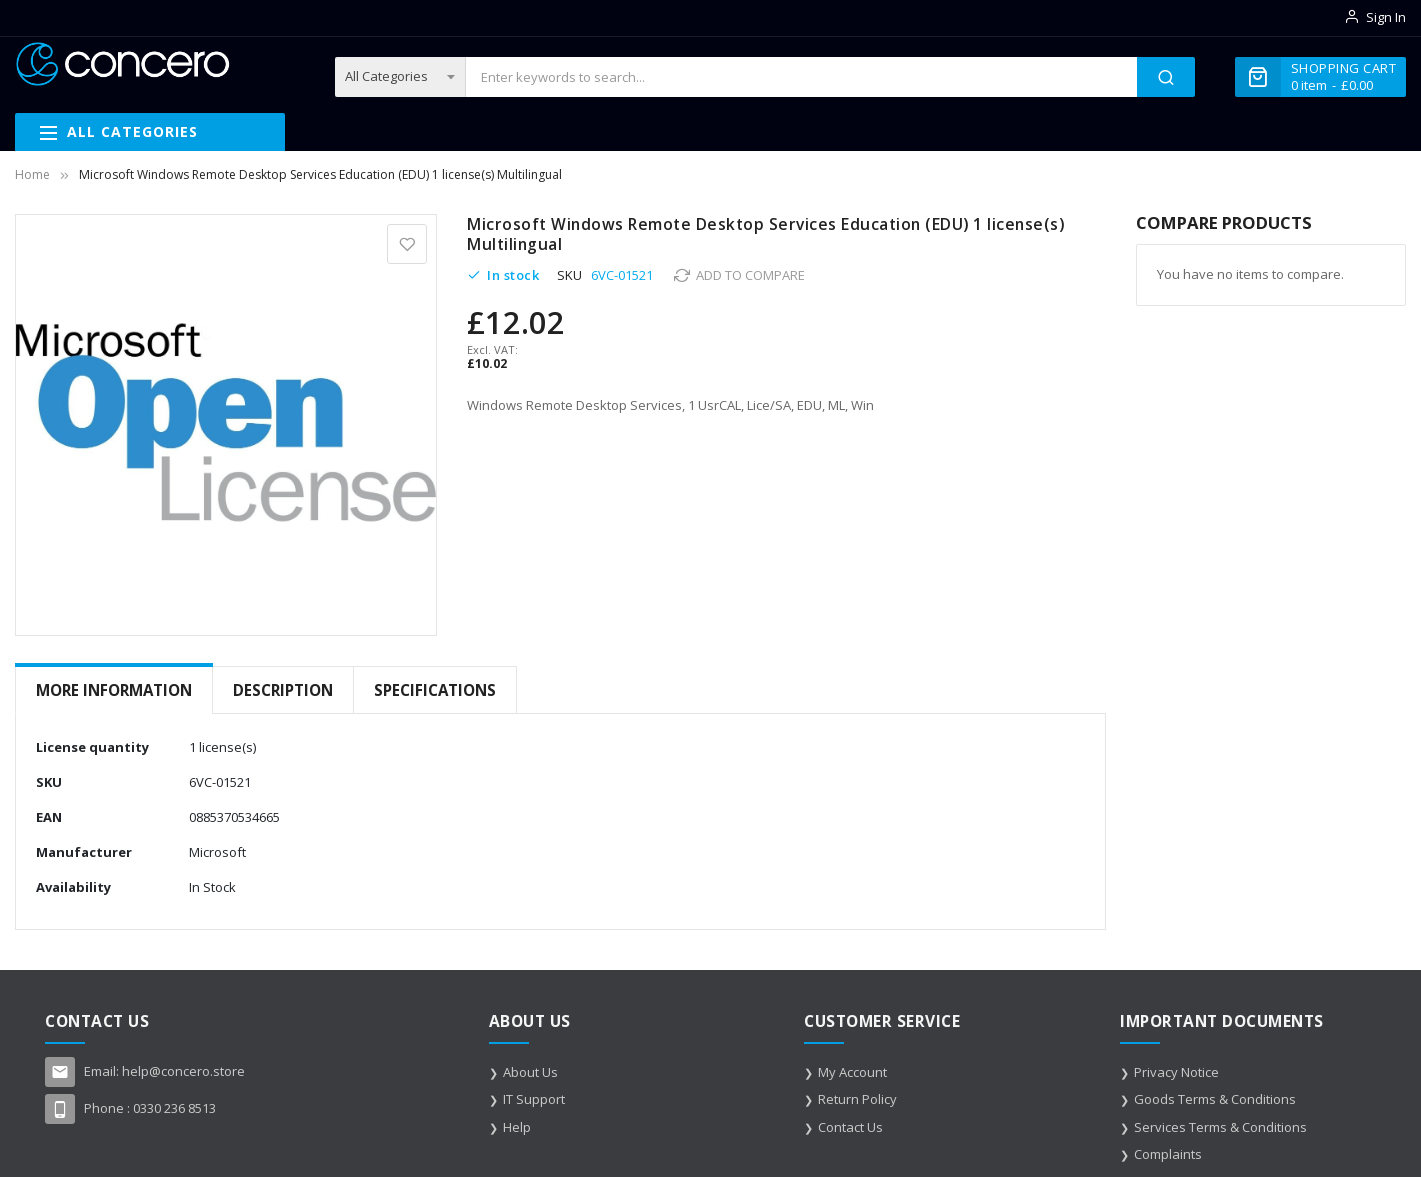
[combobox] (801, 77)
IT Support (534, 1099)
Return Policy (857, 1099)
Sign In (1386, 17)
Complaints (1168, 1154)
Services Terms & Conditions (1220, 1127)
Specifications (435, 690)
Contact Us (850, 1127)
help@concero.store (183, 1071)
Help (517, 1127)
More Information (114, 690)
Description (283, 690)
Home (32, 174)
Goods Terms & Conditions (1215, 1099)
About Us (530, 1072)
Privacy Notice (1176, 1072)
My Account (852, 1072)
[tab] (114, 690)
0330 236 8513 (174, 1108)
